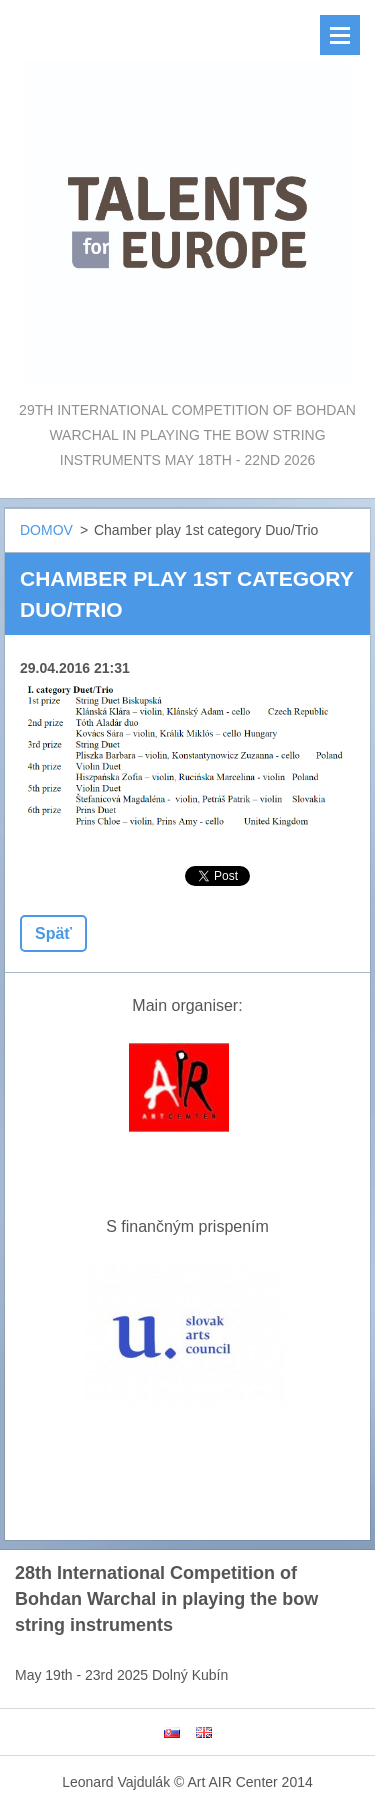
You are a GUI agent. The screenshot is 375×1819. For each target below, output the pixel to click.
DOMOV (46, 530)
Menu (340, 35)
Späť (53, 933)
